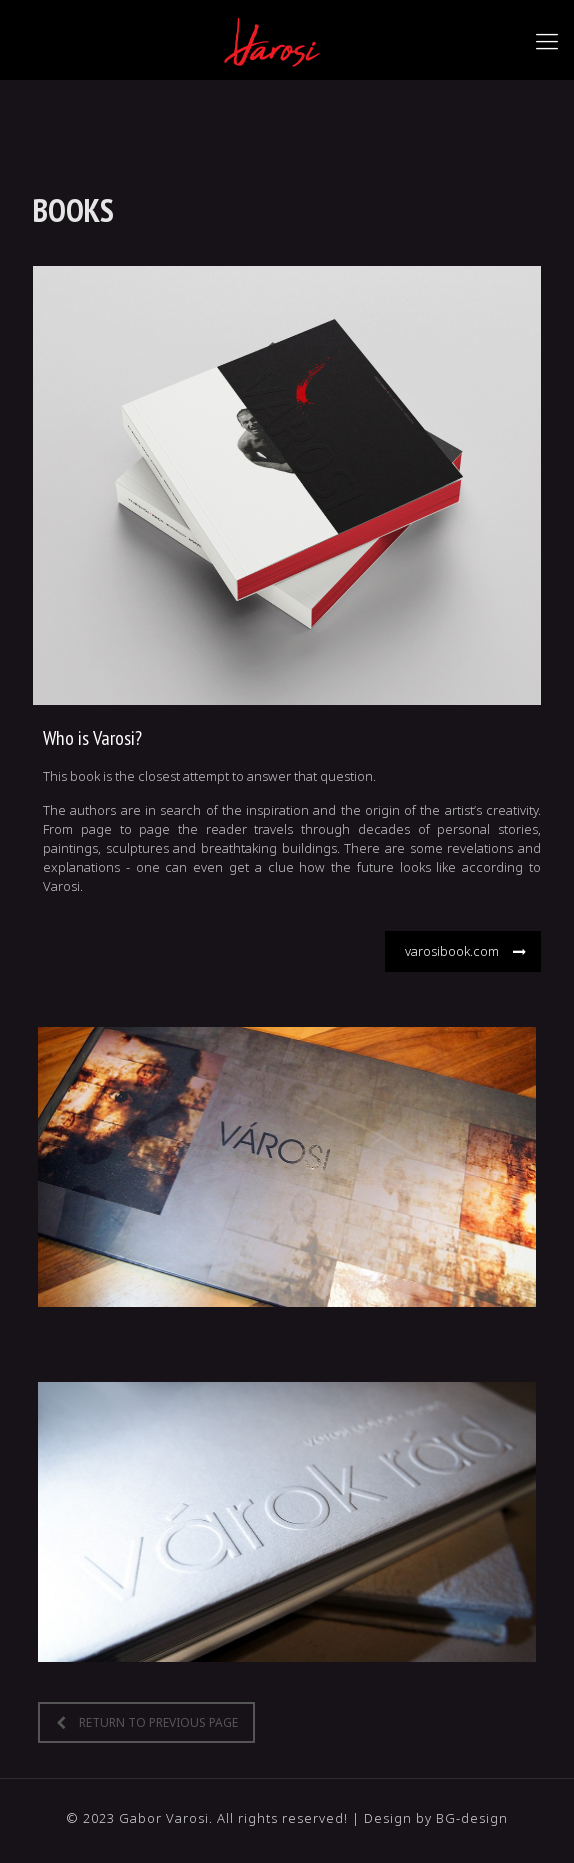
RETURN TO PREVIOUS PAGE (147, 1722)
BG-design (472, 1818)
